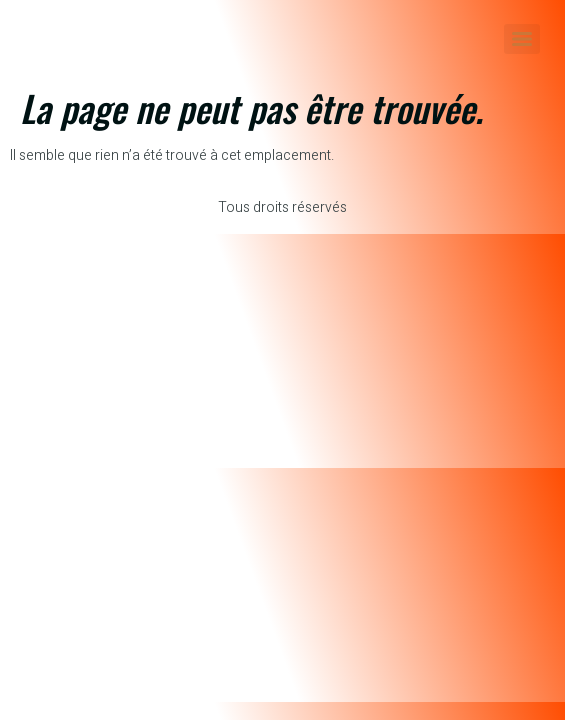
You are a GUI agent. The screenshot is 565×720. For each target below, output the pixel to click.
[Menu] (522, 39)
